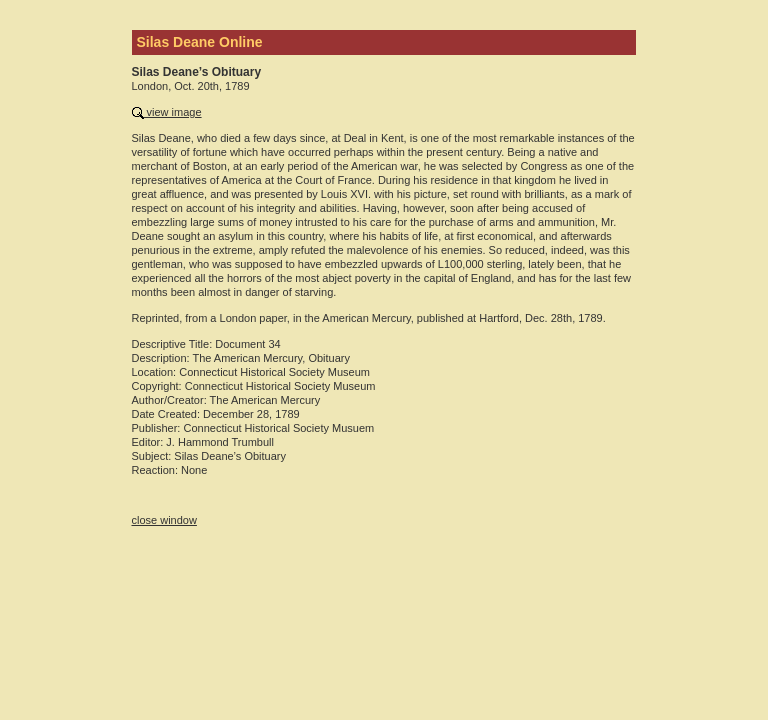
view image (167, 112)
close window (164, 520)
